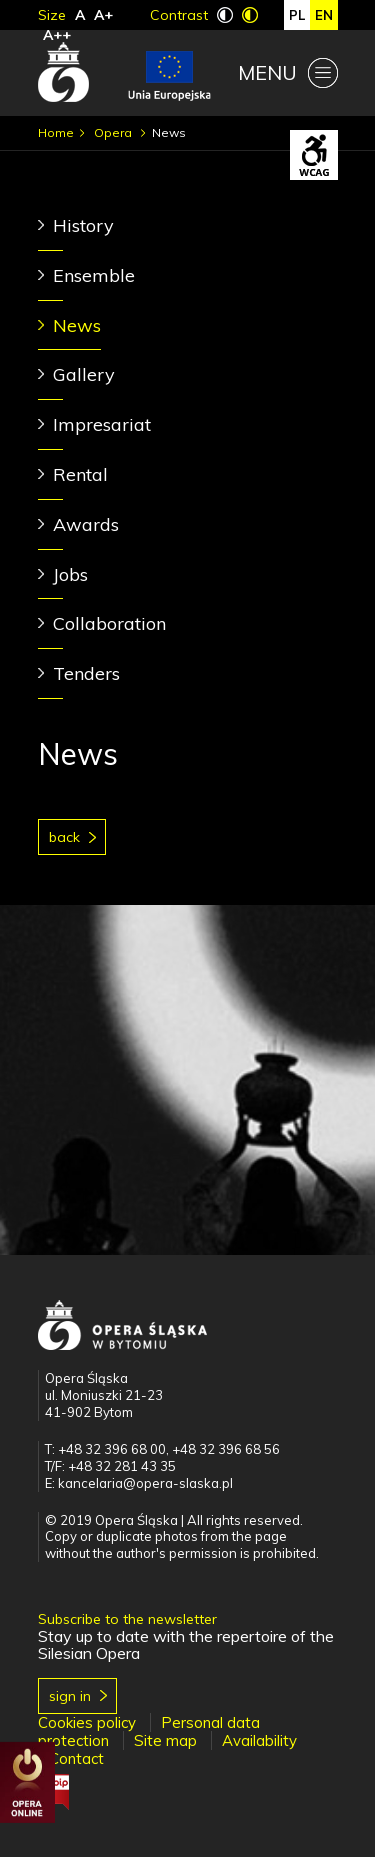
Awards (86, 524)
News (77, 325)
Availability (259, 1740)
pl (297, 15)
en (324, 15)
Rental (80, 474)
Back (64, 837)
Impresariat (102, 424)
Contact (76, 1758)
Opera (114, 132)
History (83, 225)
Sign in (70, 1696)
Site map (165, 1740)
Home (56, 132)
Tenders (86, 673)
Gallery (84, 374)
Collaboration (109, 623)
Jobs (70, 574)
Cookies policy (87, 1722)
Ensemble (94, 275)
